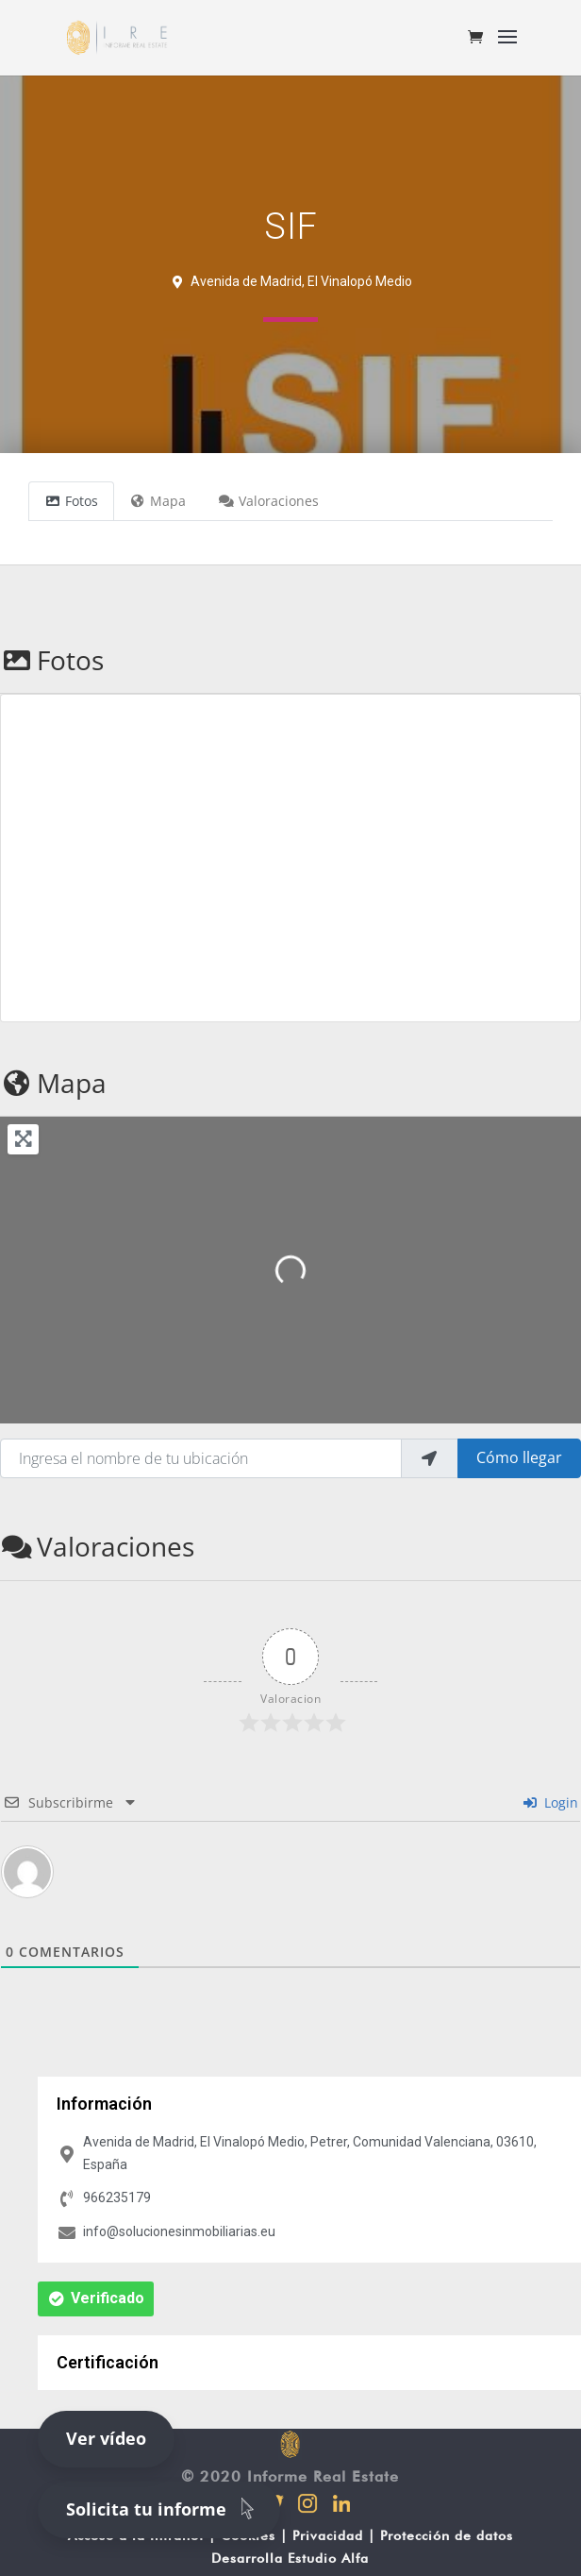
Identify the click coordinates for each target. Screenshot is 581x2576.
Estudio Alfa (328, 2558)
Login (551, 1802)
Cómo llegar (519, 1457)
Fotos (52, 660)
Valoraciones (97, 1546)
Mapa (53, 1083)
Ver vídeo (106, 2438)
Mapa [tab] (158, 501)
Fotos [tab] (71, 501)
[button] (96, 2298)
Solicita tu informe (163, 2508)
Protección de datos (446, 2535)
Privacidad (327, 2535)
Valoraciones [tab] (268, 501)
